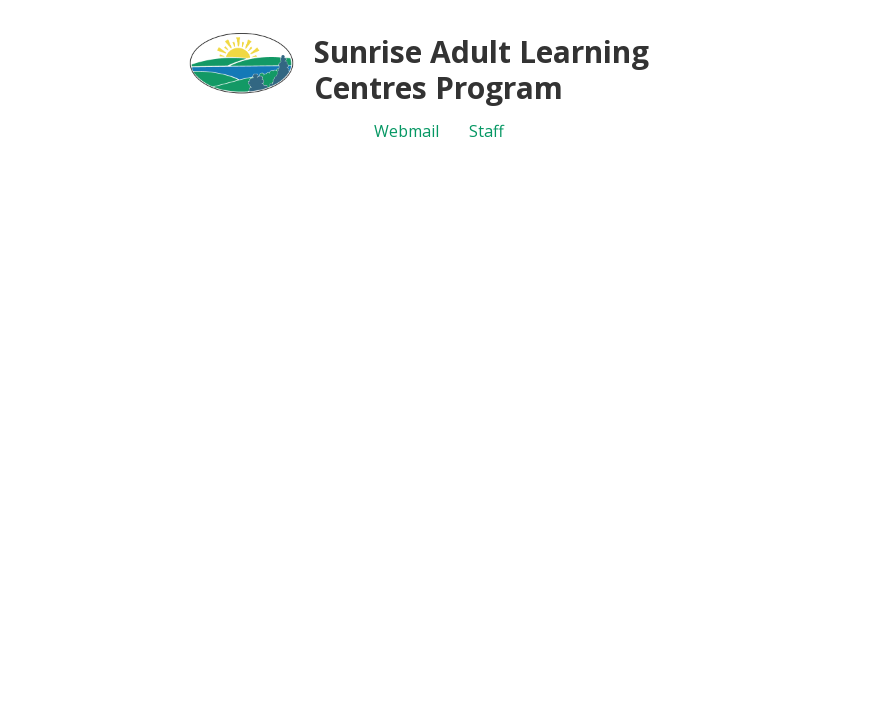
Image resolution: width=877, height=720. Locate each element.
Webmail (406, 131)
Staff (486, 131)
